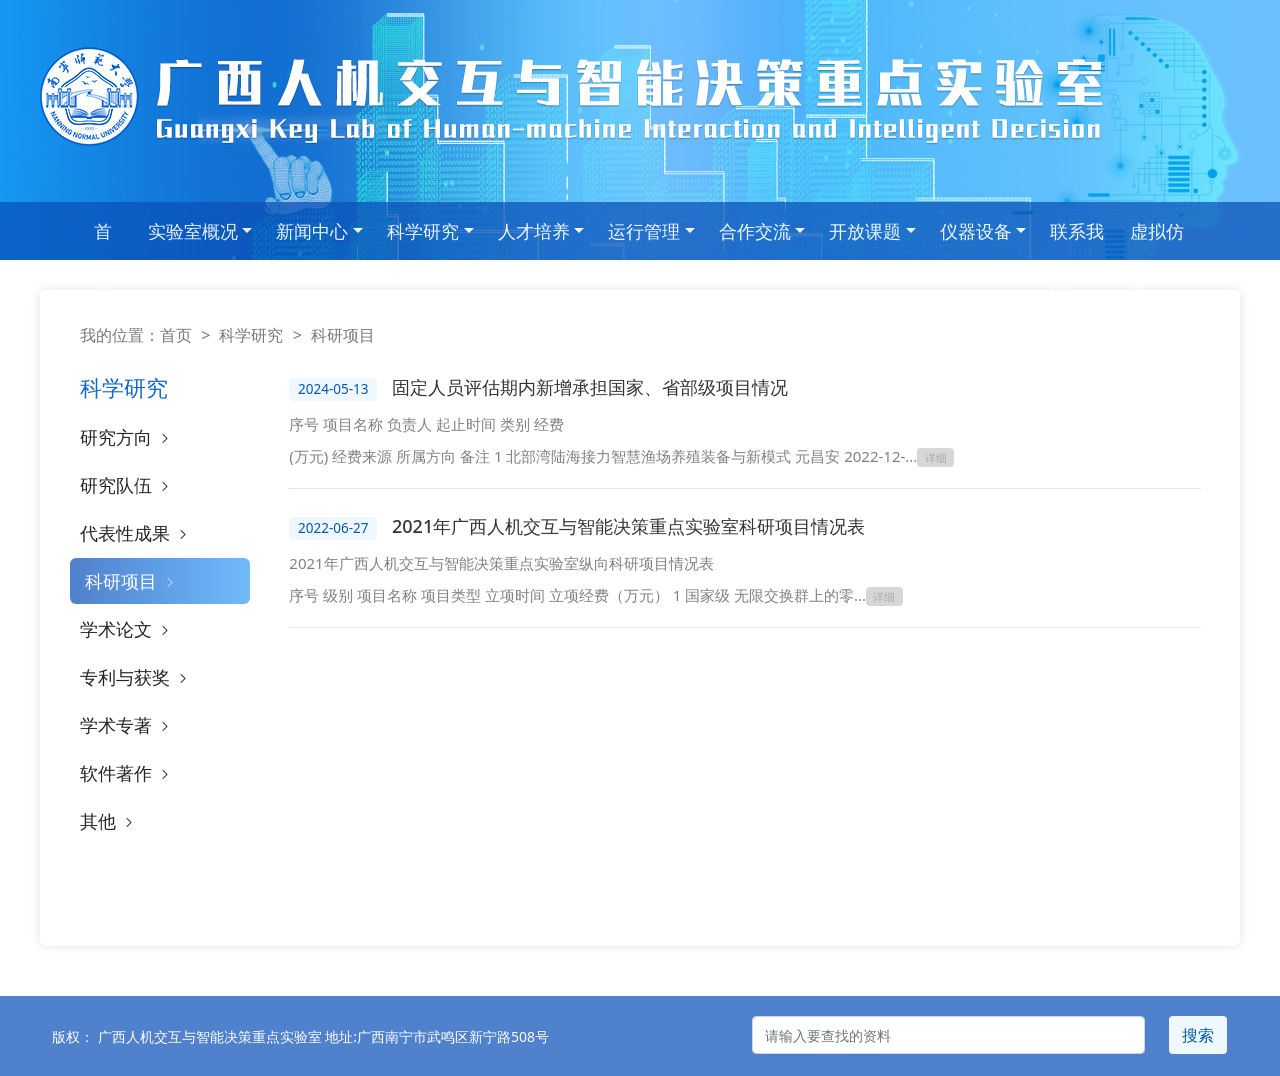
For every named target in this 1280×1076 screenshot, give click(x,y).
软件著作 (126, 773)
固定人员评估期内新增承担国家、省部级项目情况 (590, 387)
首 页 (103, 239)
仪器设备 (976, 231)
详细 (936, 457)
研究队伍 (126, 485)
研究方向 (126, 437)
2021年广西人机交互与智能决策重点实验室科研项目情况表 (628, 526)
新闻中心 (312, 231)
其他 (108, 821)
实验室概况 (193, 231)
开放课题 (865, 231)
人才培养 (534, 231)
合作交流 (755, 231)
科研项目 (131, 581)
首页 (176, 335)
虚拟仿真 (1157, 239)
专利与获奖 (135, 677)
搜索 (1198, 1035)
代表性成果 (135, 533)
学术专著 (126, 725)
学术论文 (126, 629)
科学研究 (423, 231)
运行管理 (644, 231)
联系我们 (1077, 239)
